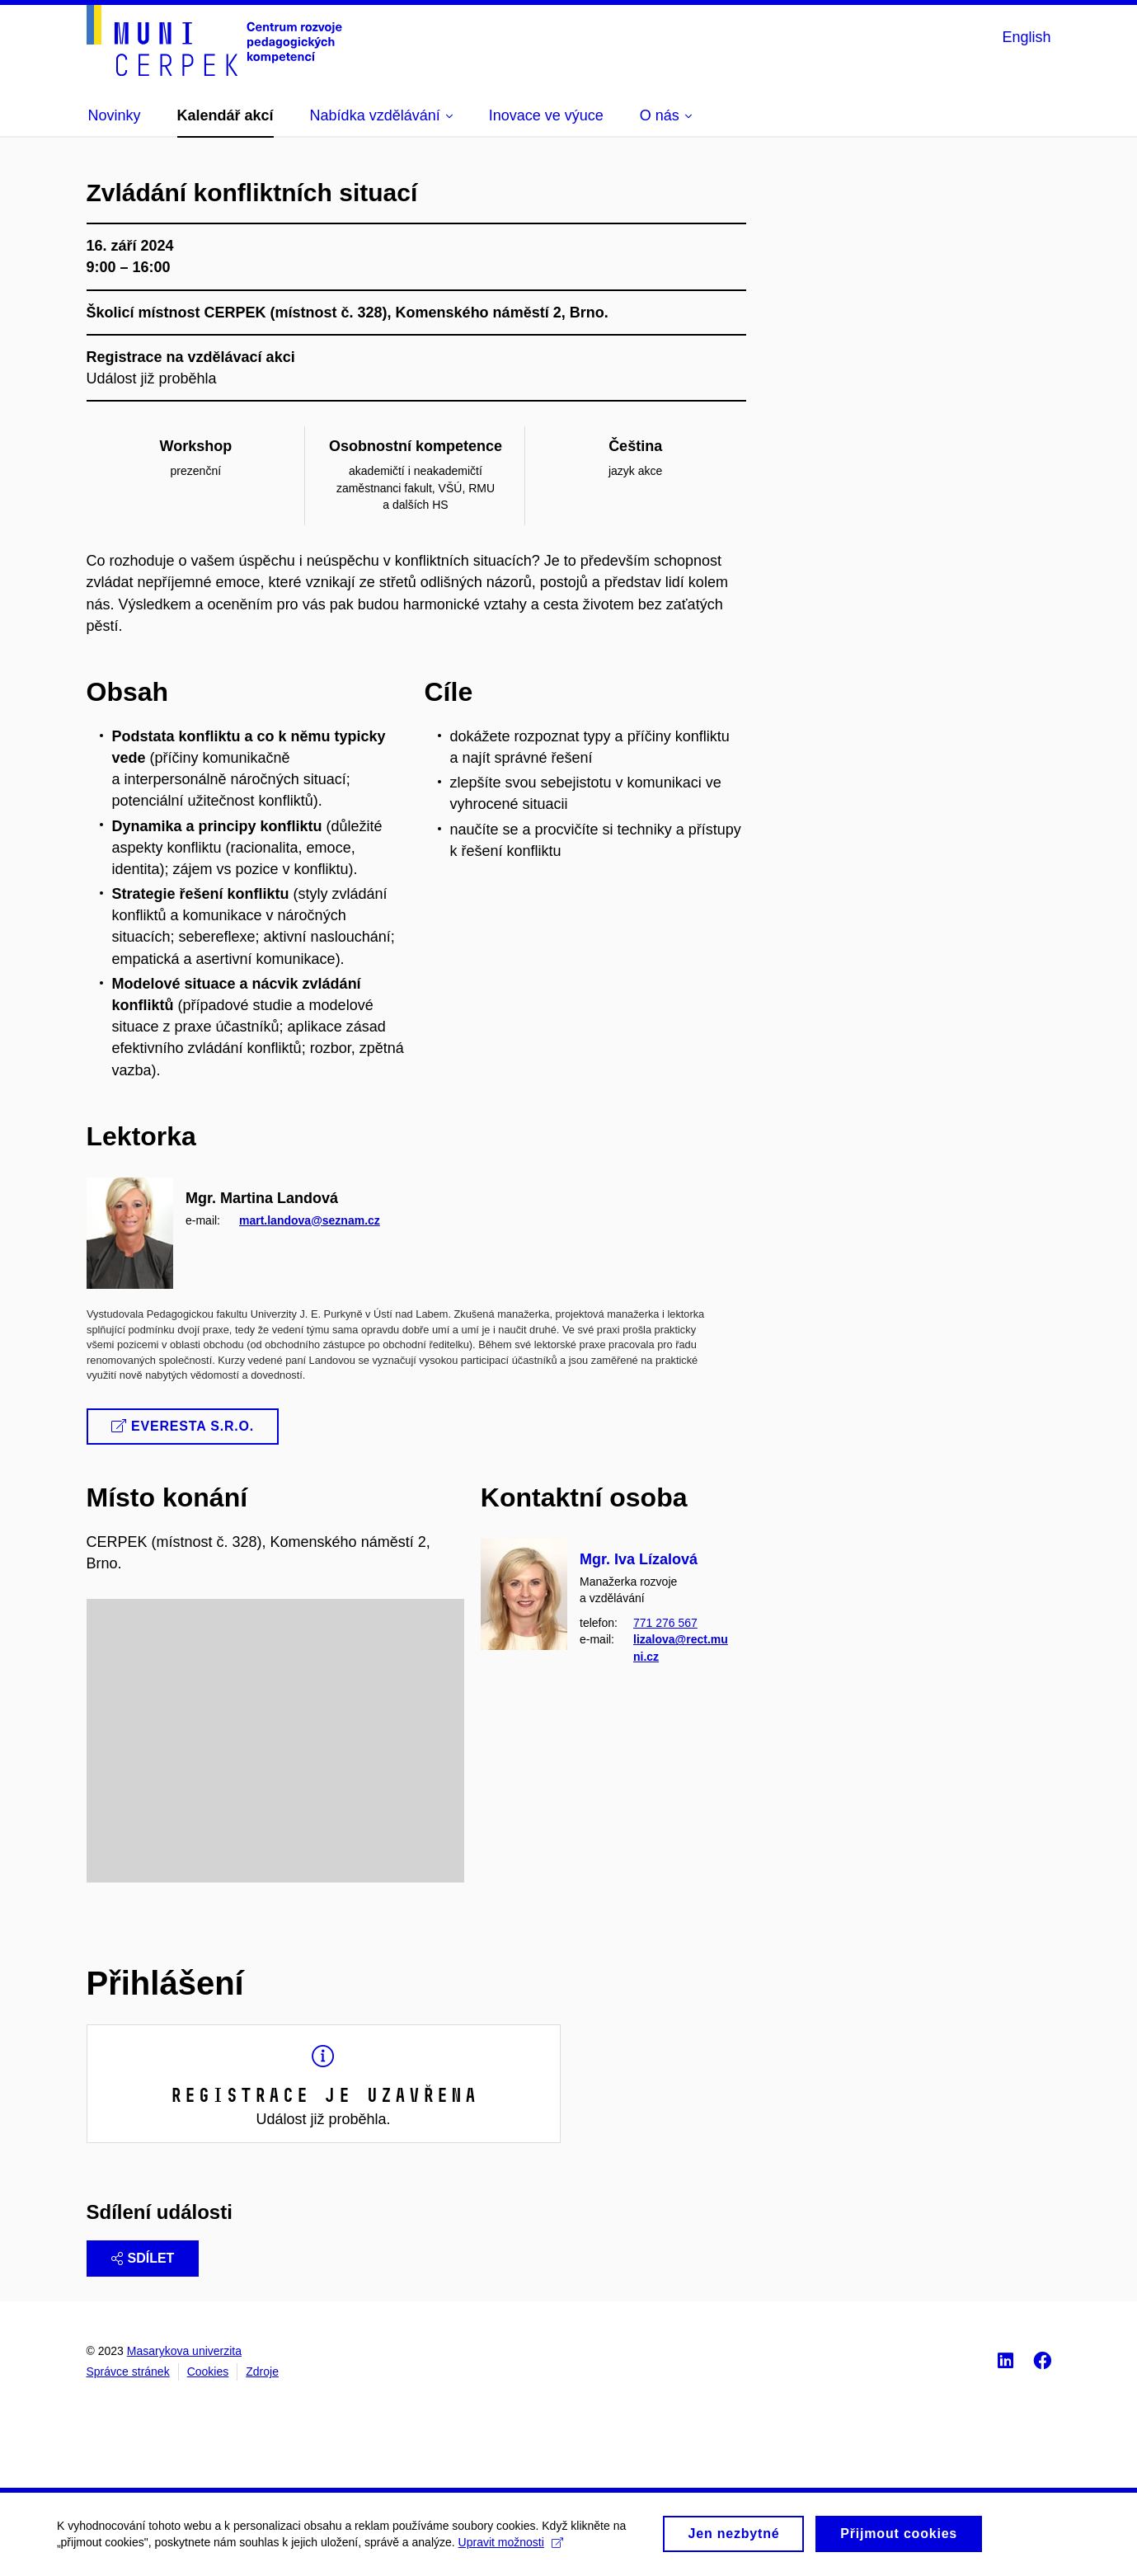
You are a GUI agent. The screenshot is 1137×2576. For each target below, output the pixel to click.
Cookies (208, 2371)
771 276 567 (665, 1623)
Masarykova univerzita (184, 2350)
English (1026, 37)
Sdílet (143, 2258)
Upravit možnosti (511, 2549)
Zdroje (262, 2371)
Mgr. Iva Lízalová (639, 1559)
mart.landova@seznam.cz (309, 1220)
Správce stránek (128, 2371)
